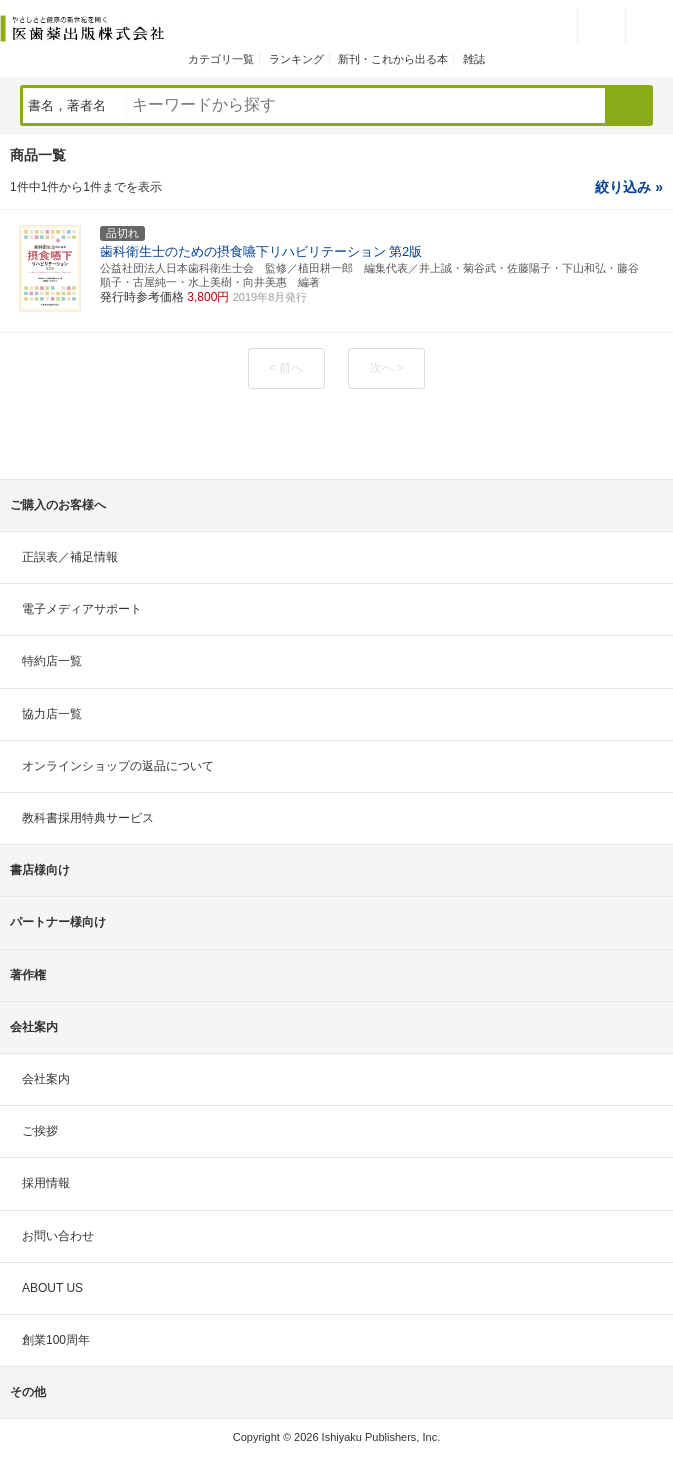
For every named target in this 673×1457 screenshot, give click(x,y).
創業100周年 (56, 1340)
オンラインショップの (118, 766)
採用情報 (46, 1183)
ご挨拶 (40, 1131)
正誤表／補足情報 (70, 557)
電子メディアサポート (82, 609)
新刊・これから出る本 (393, 59)
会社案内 (46, 1079)
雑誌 (474, 59)
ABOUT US (52, 1288)
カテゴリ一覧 (221, 59)
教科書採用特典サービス (88, 818)
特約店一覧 (52, 661)
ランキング (296, 59)
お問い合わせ (58, 1236)
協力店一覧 (52, 714)
